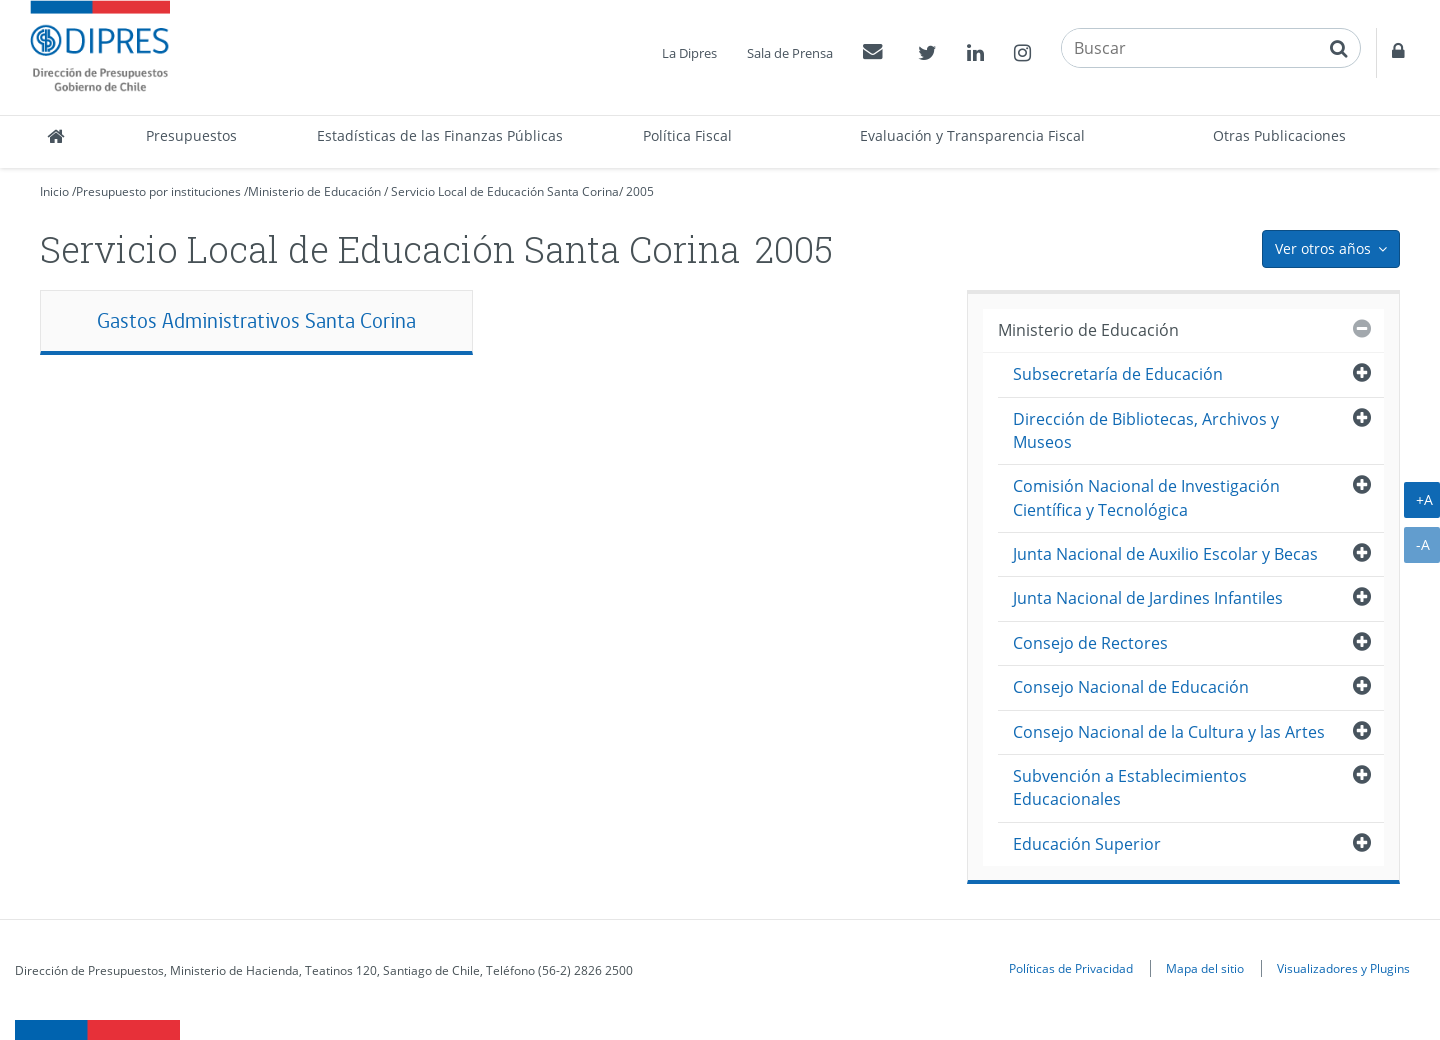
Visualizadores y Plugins (1343, 968)
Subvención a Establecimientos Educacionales (1130, 787)
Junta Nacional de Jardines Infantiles (1148, 598)
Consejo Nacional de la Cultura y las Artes (1169, 732)
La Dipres (689, 53)
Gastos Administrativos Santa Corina (256, 320)
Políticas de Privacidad (1071, 968)
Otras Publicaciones (1279, 135)
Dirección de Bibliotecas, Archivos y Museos (1146, 430)
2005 (640, 191)
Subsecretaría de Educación (1118, 374)
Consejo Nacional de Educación (1131, 687)
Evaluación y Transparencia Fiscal (972, 135)
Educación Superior (1087, 844)
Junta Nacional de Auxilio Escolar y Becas (1165, 554)
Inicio (54, 191)
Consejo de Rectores (1090, 643)
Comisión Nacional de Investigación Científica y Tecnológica (1146, 497)
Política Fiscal (687, 135)
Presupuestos (191, 135)
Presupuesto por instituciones (158, 191)
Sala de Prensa (790, 53)
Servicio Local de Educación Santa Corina (505, 191)
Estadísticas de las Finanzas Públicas (440, 135)
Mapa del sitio (1205, 968)
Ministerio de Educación (314, 191)
